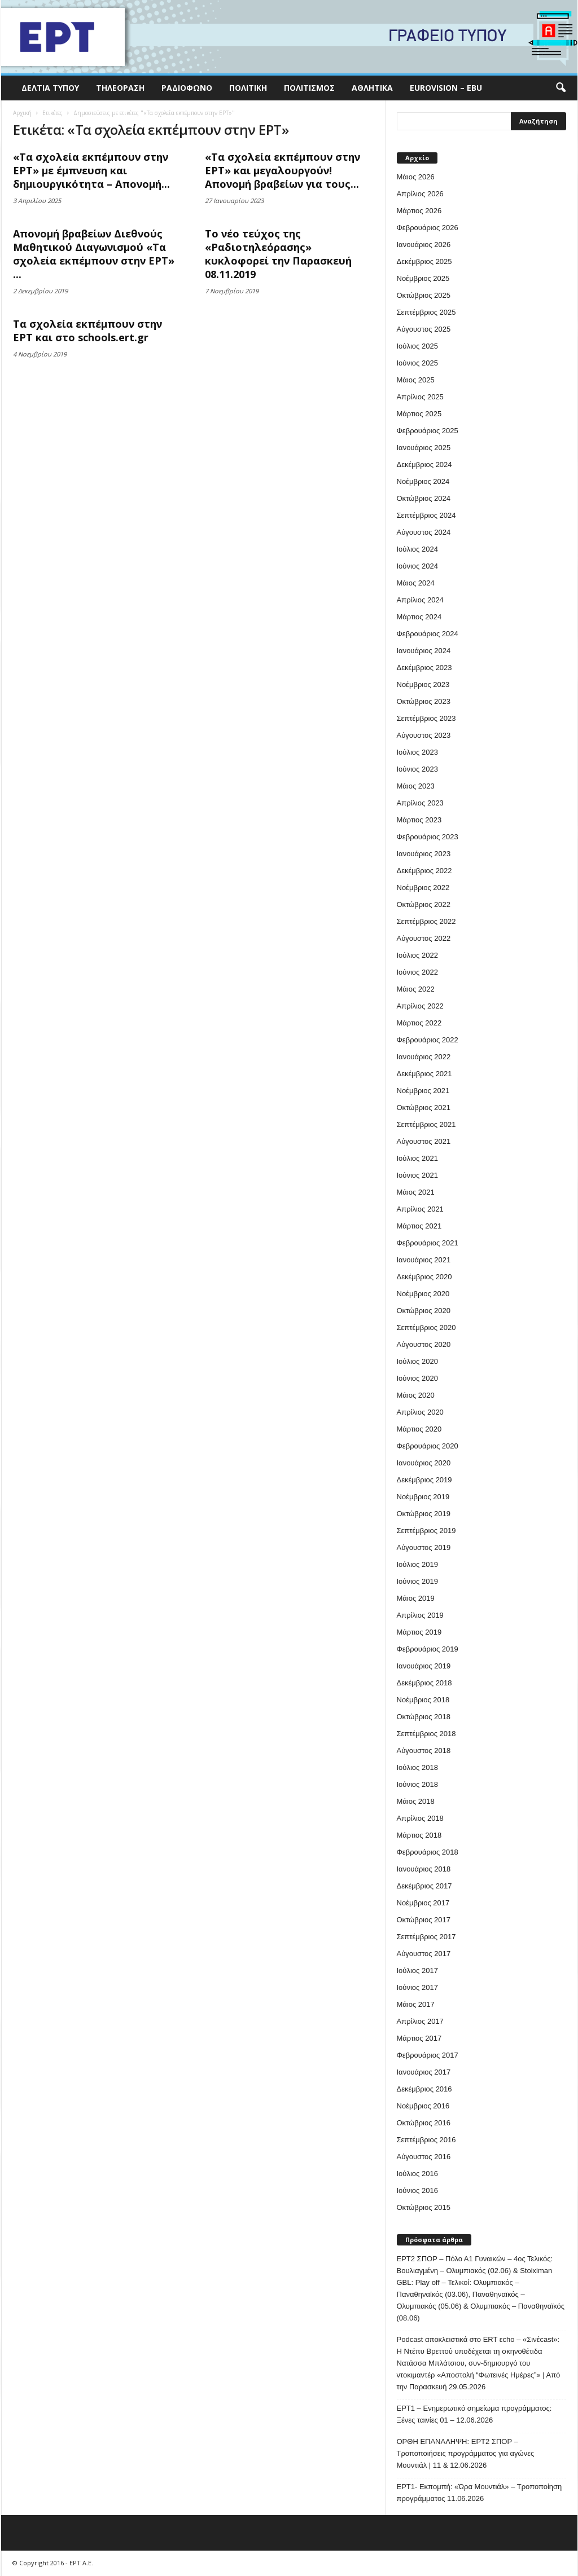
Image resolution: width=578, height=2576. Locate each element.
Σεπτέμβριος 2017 (426, 1936)
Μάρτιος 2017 (419, 2038)
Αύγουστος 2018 (424, 1750)
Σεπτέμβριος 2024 (426, 515)
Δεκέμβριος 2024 (424, 464)
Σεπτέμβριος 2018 (426, 1733)
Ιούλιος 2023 (417, 752)
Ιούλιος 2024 (417, 549)
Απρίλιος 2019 (420, 1615)
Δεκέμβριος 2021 (424, 1073)
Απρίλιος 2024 (420, 600)
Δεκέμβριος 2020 (424, 1276)
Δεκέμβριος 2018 (424, 1683)
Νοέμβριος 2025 (423, 278)
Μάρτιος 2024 (419, 617)
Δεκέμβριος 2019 (424, 1480)
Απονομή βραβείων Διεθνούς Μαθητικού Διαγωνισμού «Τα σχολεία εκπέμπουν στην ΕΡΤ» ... (93, 254)
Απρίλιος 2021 (420, 1209)
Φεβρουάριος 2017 (427, 2055)
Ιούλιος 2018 (417, 1767)
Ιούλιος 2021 (417, 1158)
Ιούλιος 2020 (417, 1361)
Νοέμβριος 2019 (423, 1496)
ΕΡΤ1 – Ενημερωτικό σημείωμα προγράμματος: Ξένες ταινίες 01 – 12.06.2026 (474, 2414)
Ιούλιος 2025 (417, 346)
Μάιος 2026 (416, 177)
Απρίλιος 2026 (420, 194)
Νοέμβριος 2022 (423, 887)
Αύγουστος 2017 (424, 1953)
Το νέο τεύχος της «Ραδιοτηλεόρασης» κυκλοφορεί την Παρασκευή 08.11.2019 (278, 254)
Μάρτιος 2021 (419, 1226)
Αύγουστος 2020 (424, 1344)
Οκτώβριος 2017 (424, 1920)
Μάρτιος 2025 (419, 413)
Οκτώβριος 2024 (424, 498)
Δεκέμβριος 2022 (424, 870)
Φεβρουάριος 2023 (427, 837)
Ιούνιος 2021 (417, 1175)
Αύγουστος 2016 (424, 2156)
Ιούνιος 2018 (417, 1784)
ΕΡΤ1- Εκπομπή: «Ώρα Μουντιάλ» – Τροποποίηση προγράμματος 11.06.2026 (479, 2492)
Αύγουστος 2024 (424, 532)
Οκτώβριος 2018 (424, 1716)
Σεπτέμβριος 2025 (426, 312)
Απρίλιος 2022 (420, 1006)
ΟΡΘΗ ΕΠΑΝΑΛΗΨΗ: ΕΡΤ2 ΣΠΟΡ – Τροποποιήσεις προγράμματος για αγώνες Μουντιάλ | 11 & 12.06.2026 (466, 2453)
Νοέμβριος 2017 (423, 1903)
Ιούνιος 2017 (417, 1987)
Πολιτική (248, 87)
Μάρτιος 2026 (419, 210)
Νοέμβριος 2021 (423, 1090)
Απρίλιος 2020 (420, 1412)
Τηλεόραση (120, 87)
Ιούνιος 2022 (417, 972)
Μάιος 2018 (416, 1801)
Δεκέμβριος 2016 (424, 2089)
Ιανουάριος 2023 (424, 853)
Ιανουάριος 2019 (424, 1666)
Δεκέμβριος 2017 (424, 1886)
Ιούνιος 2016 (417, 2190)
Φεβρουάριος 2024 (427, 633)
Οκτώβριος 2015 (424, 2207)
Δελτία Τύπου (50, 87)
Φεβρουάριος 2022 (427, 1040)
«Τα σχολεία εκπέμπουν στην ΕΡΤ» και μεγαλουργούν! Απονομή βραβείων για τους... (282, 170)
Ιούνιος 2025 (417, 363)
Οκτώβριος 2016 (424, 2123)
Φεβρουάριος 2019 (427, 1649)
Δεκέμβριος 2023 (424, 667)
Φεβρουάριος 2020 (427, 1446)
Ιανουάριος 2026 (424, 244)
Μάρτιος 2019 (419, 1632)
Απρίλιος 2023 (420, 803)
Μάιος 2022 (416, 989)
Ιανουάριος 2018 (424, 1869)
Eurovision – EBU (446, 87)
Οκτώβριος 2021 (424, 1107)
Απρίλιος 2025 (420, 397)
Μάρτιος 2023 (419, 820)
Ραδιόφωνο (186, 87)
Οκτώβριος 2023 (424, 701)
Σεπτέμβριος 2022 (426, 921)
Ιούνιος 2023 (417, 769)
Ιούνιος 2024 (417, 566)
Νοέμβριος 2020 (423, 1293)
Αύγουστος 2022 (424, 938)
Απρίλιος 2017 (420, 2021)
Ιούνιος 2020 (417, 1378)
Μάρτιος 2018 (419, 1835)
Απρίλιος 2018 (420, 1818)
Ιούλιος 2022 (417, 955)
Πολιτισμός (309, 87)
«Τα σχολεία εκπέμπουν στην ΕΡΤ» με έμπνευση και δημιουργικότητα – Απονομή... (91, 170)
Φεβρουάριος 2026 (427, 227)
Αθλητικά (372, 87)
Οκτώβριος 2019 (424, 1513)
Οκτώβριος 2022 (424, 904)
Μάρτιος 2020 (419, 1429)
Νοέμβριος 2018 (423, 1700)
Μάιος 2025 (416, 380)
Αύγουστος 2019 (424, 1547)
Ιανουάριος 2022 (424, 1057)
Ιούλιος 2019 (417, 1564)
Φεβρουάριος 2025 (427, 430)
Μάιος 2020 (416, 1395)
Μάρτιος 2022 (419, 1023)
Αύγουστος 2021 (424, 1141)
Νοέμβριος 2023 (423, 684)
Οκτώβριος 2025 (424, 295)
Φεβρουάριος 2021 (427, 1243)
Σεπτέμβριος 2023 (426, 718)
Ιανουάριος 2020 (424, 1463)
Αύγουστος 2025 (424, 329)
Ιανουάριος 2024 (424, 650)
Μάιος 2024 (416, 583)
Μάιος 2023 (416, 786)
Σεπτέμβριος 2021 (426, 1124)
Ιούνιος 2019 (417, 1581)
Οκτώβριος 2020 (424, 1310)
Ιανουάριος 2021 (424, 1260)
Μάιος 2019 (416, 1598)
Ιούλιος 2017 (417, 1970)
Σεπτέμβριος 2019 (426, 1530)
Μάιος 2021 (416, 1192)
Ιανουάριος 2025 (424, 447)
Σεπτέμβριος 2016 (426, 2139)
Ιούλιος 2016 (417, 2173)
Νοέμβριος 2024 (423, 481)
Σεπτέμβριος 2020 (426, 1327)
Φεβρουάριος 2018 (427, 1852)
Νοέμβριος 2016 (423, 2106)
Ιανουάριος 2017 (424, 2072)
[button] (560, 88)
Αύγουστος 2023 (424, 735)
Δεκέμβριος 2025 (424, 261)
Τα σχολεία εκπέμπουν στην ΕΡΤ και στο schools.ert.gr (87, 330)
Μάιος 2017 (416, 2004)
